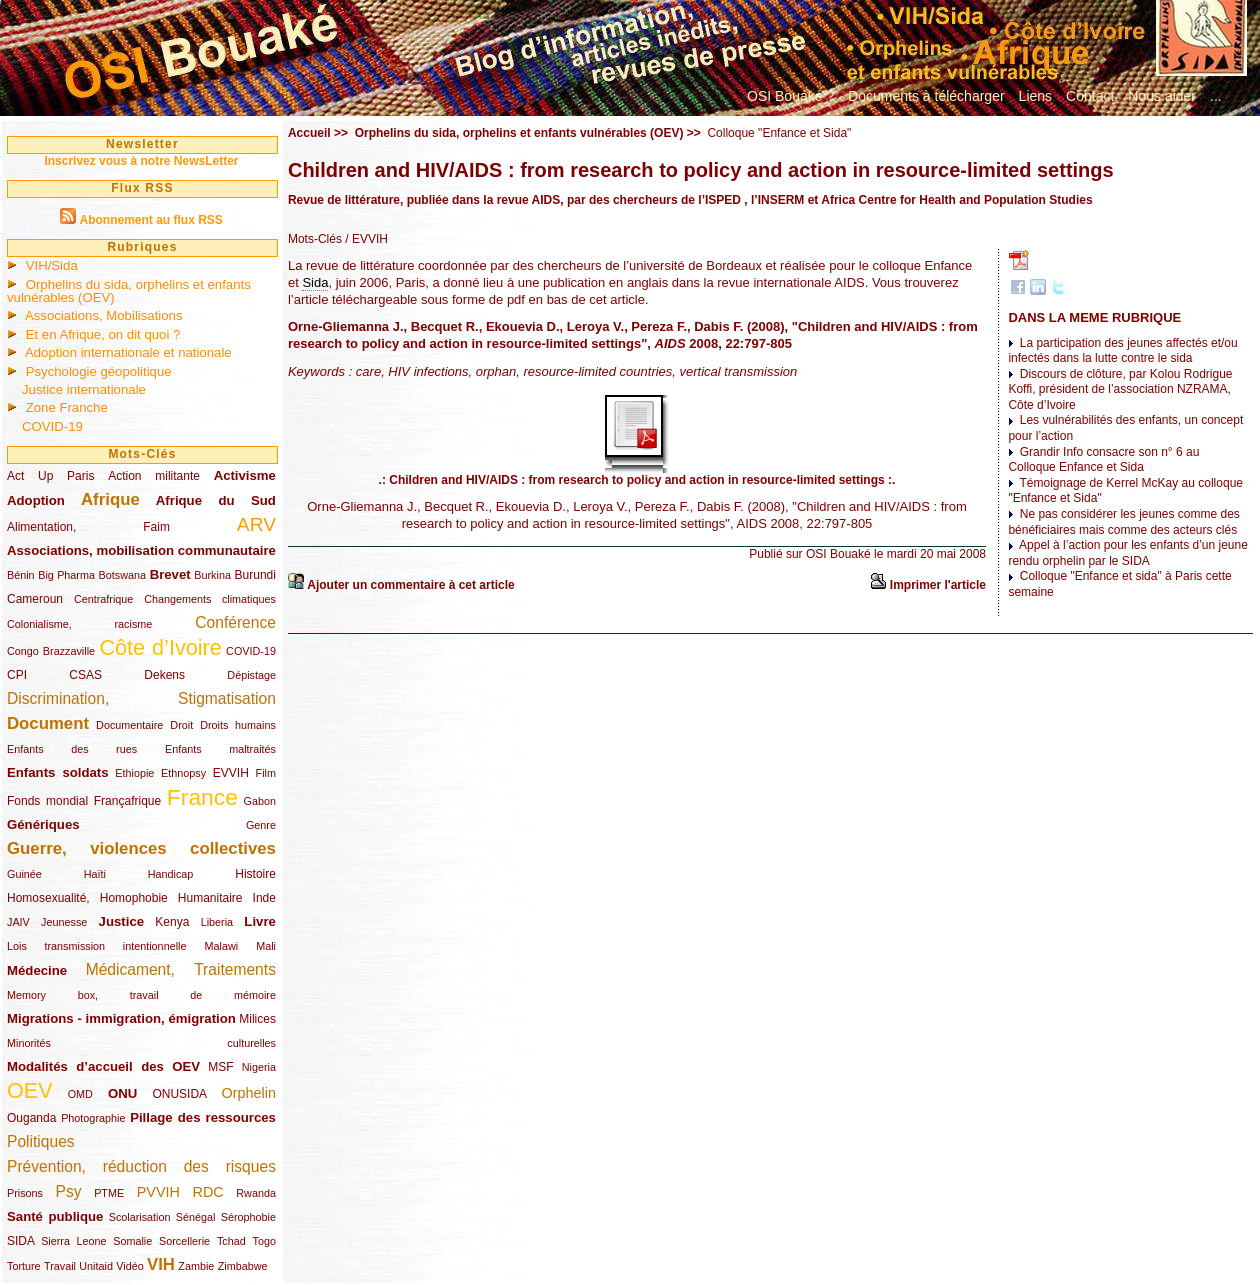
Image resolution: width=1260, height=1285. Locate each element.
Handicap (171, 874)
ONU (122, 1093)
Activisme (245, 475)
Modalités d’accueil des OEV (103, 1066)
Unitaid (96, 1266)
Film (266, 773)
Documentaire (129, 725)
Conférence (235, 622)
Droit (181, 725)
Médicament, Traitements (181, 969)
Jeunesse (64, 922)
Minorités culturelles (141, 1043)
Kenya (172, 922)
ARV (256, 524)
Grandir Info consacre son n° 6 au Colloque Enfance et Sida (1103, 460)
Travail (60, 1266)
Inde (264, 898)
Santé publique (55, 1216)
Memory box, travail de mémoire (141, 995)
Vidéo (129, 1266)
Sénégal (196, 1217)
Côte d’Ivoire (160, 647)
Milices (257, 1019)
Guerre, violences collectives (141, 848)
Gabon (260, 801)
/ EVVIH (365, 239)
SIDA (20, 1241)
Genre (261, 825)
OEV (30, 1090)
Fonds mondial (47, 801)
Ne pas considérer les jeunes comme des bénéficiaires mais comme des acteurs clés (1123, 522)
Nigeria (259, 1067)
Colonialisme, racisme (79, 624)
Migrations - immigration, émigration (121, 1018)
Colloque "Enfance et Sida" (779, 133)
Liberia (217, 922)
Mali (266, 946)
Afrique (110, 499)
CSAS (85, 675)
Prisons (25, 1193)
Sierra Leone (73, 1241)
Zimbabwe (243, 1266)
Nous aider (1162, 96)
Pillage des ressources (203, 1117)
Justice (121, 921)
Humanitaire (210, 898)
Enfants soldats (58, 772)
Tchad (231, 1241)
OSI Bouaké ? (790, 96)
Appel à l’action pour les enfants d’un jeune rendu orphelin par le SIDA (1128, 553)
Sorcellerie (184, 1241)
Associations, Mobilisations (104, 315)
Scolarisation (140, 1217)
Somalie (132, 1241)
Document (48, 723)
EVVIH (231, 773)
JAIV (18, 922)
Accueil (309, 133)
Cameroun (35, 599)
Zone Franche (67, 407)
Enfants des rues (72, 749)
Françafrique (127, 801)
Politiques (41, 1141)
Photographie (93, 1118)
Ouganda (31, 1118)
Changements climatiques (210, 599)
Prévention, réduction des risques (141, 1166)
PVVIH (158, 1192)
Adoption (36, 500)
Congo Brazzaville (51, 651)
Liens (1035, 96)
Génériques (43, 824)
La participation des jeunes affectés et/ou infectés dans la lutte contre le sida (1122, 351)
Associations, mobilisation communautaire (141, 550)
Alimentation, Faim (88, 527)
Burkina (212, 575)
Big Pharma (66, 575)
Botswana (122, 575)
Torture (24, 1266)
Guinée (24, 874)
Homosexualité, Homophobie (87, 898)
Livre (260, 921)
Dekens (164, 675)
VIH (161, 1264)
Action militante (154, 476)
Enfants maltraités (220, 749)
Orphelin (249, 1093)
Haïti (95, 874)
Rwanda (256, 1193)
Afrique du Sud (216, 500)
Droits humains (238, 725)
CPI (17, 675)
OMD (80, 1094)
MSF (220, 1067)
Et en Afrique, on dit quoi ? (103, 334)
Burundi (255, 575)
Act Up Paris (50, 476)
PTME (109, 1193)
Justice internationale (84, 389)
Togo (263, 1241)
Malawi (221, 946)
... (1216, 96)
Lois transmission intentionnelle (96, 946)
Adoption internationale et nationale (128, 352)
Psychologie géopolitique (99, 371)
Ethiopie (134, 773)
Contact (1090, 96)
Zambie (196, 1266)
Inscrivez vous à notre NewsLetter (141, 161)
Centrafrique (103, 599)
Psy (69, 1191)
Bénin (21, 575)
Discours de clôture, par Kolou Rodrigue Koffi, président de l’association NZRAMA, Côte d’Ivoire (1120, 389)
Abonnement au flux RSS (150, 220)
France (202, 797)
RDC (208, 1192)
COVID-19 (52, 426)
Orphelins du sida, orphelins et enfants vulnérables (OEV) (129, 291)
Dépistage (251, 675)
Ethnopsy (183, 773)
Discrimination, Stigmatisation (141, 698)
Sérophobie (248, 1217)
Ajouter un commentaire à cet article (410, 585)
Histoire (255, 874)
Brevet (170, 574)
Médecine (37, 970)
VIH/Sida (52, 265)
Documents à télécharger (926, 96)
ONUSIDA (179, 1094)
